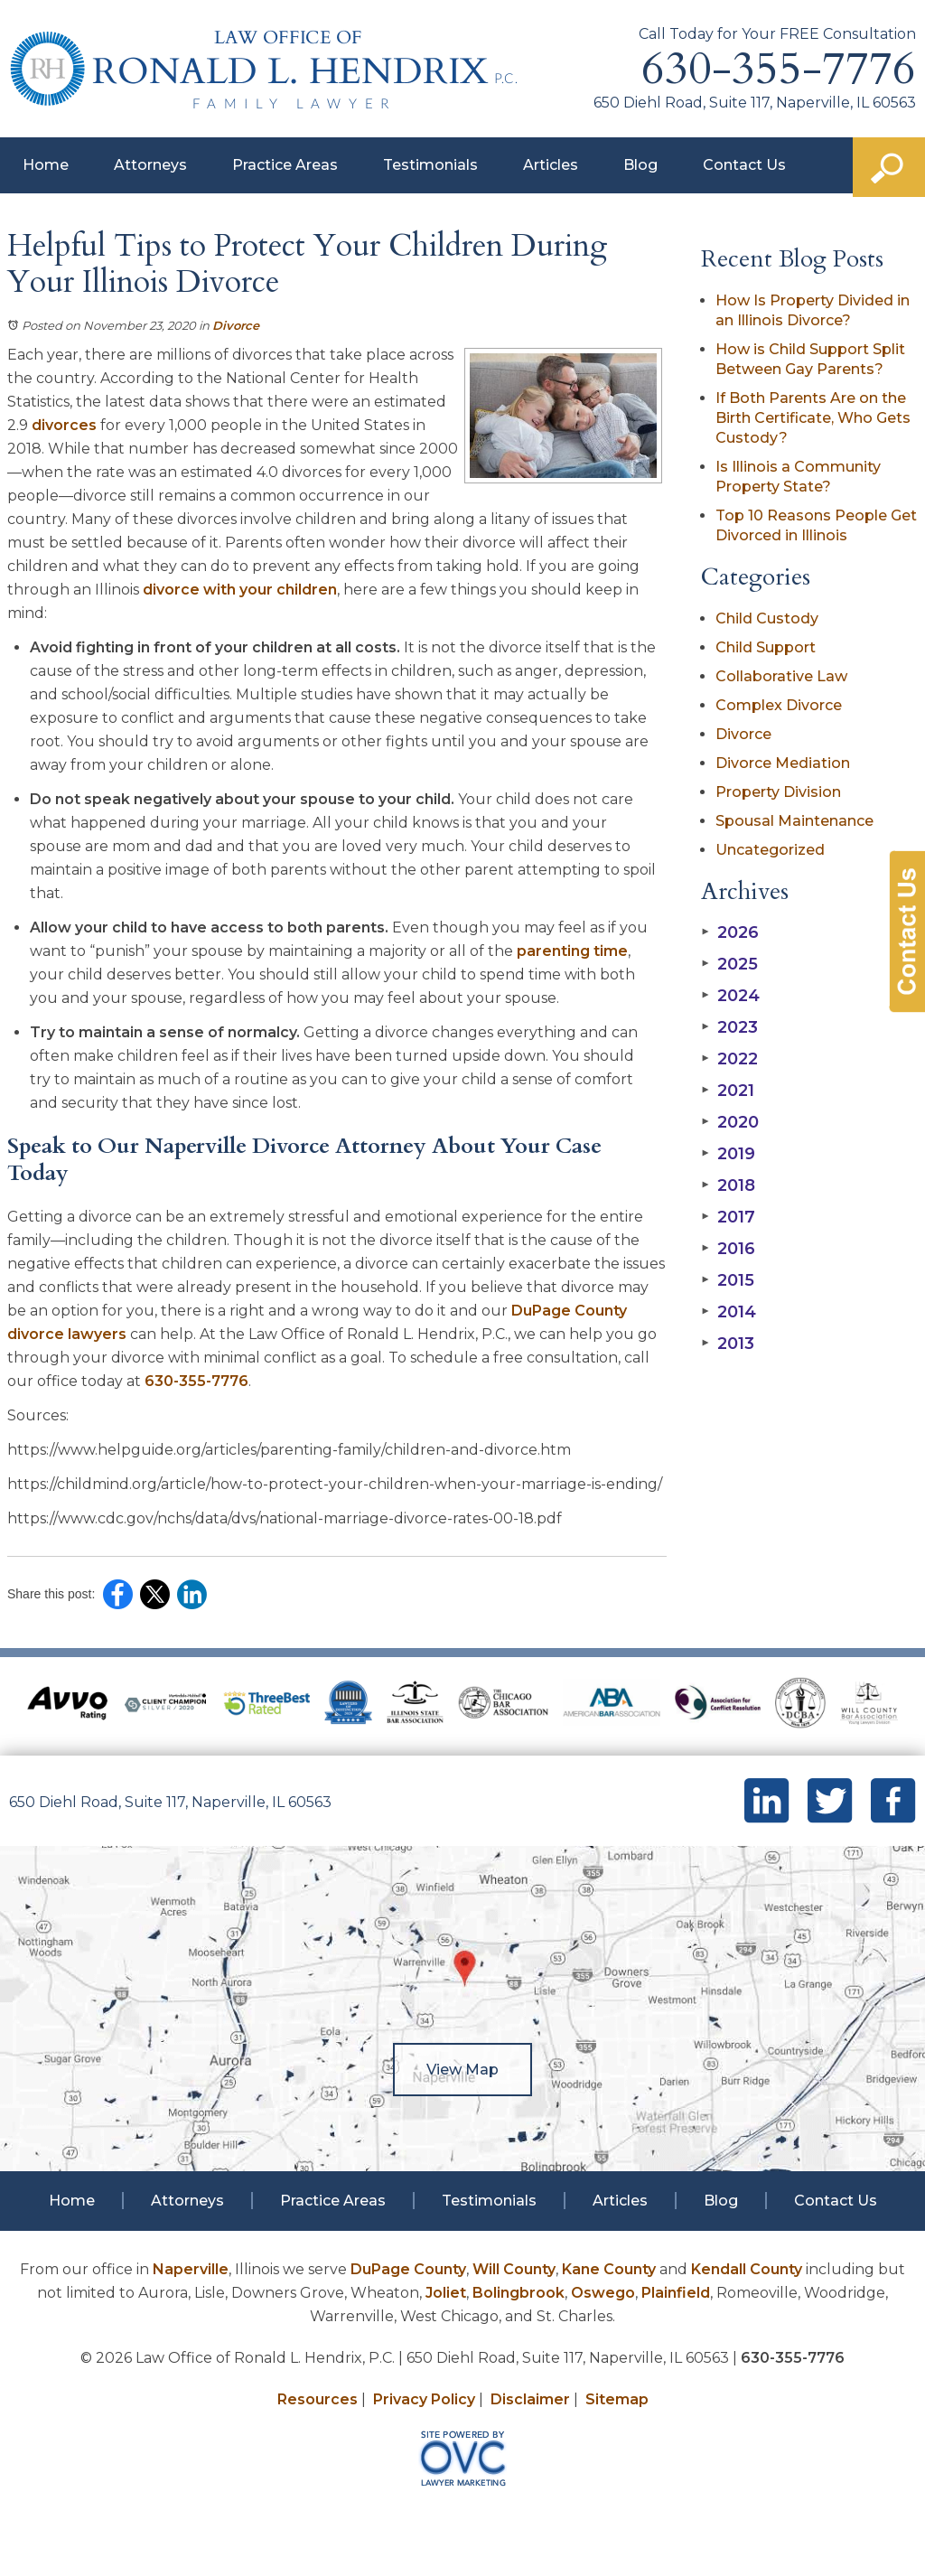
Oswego (603, 2292)
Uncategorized (770, 849)
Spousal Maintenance (794, 820)
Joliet (445, 2292)
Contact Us (744, 164)
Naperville (191, 2269)
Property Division (778, 792)
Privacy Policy (424, 2399)
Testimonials (430, 164)
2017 (728, 1217)
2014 (728, 1312)
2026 (730, 932)
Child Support (765, 647)
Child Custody (766, 618)
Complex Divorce (778, 705)
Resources (317, 2399)
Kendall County (746, 2269)
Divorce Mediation (782, 763)
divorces (64, 425)
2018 (728, 1185)
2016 (728, 1249)
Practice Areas (285, 164)
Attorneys (150, 164)
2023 (729, 1027)
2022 (729, 1059)
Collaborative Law (781, 676)
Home (46, 164)
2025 (729, 964)
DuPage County (408, 2269)
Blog (640, 164)
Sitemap (617, 2399)
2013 (727, 1344)
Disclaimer (530, 2399)
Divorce (235, 325)
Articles (550, 164)
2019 (728, 1154)
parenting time (572, 951)
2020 (730, 1122)
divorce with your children (240, 589)
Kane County (609, 2269)
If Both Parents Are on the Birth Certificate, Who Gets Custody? (813, 417)
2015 (727, 1280)
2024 (730, 996)
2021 (727, 1091)
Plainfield (675, 2292)
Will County (514, 2269)
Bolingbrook (518, 2292)
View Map (462, 2069)
